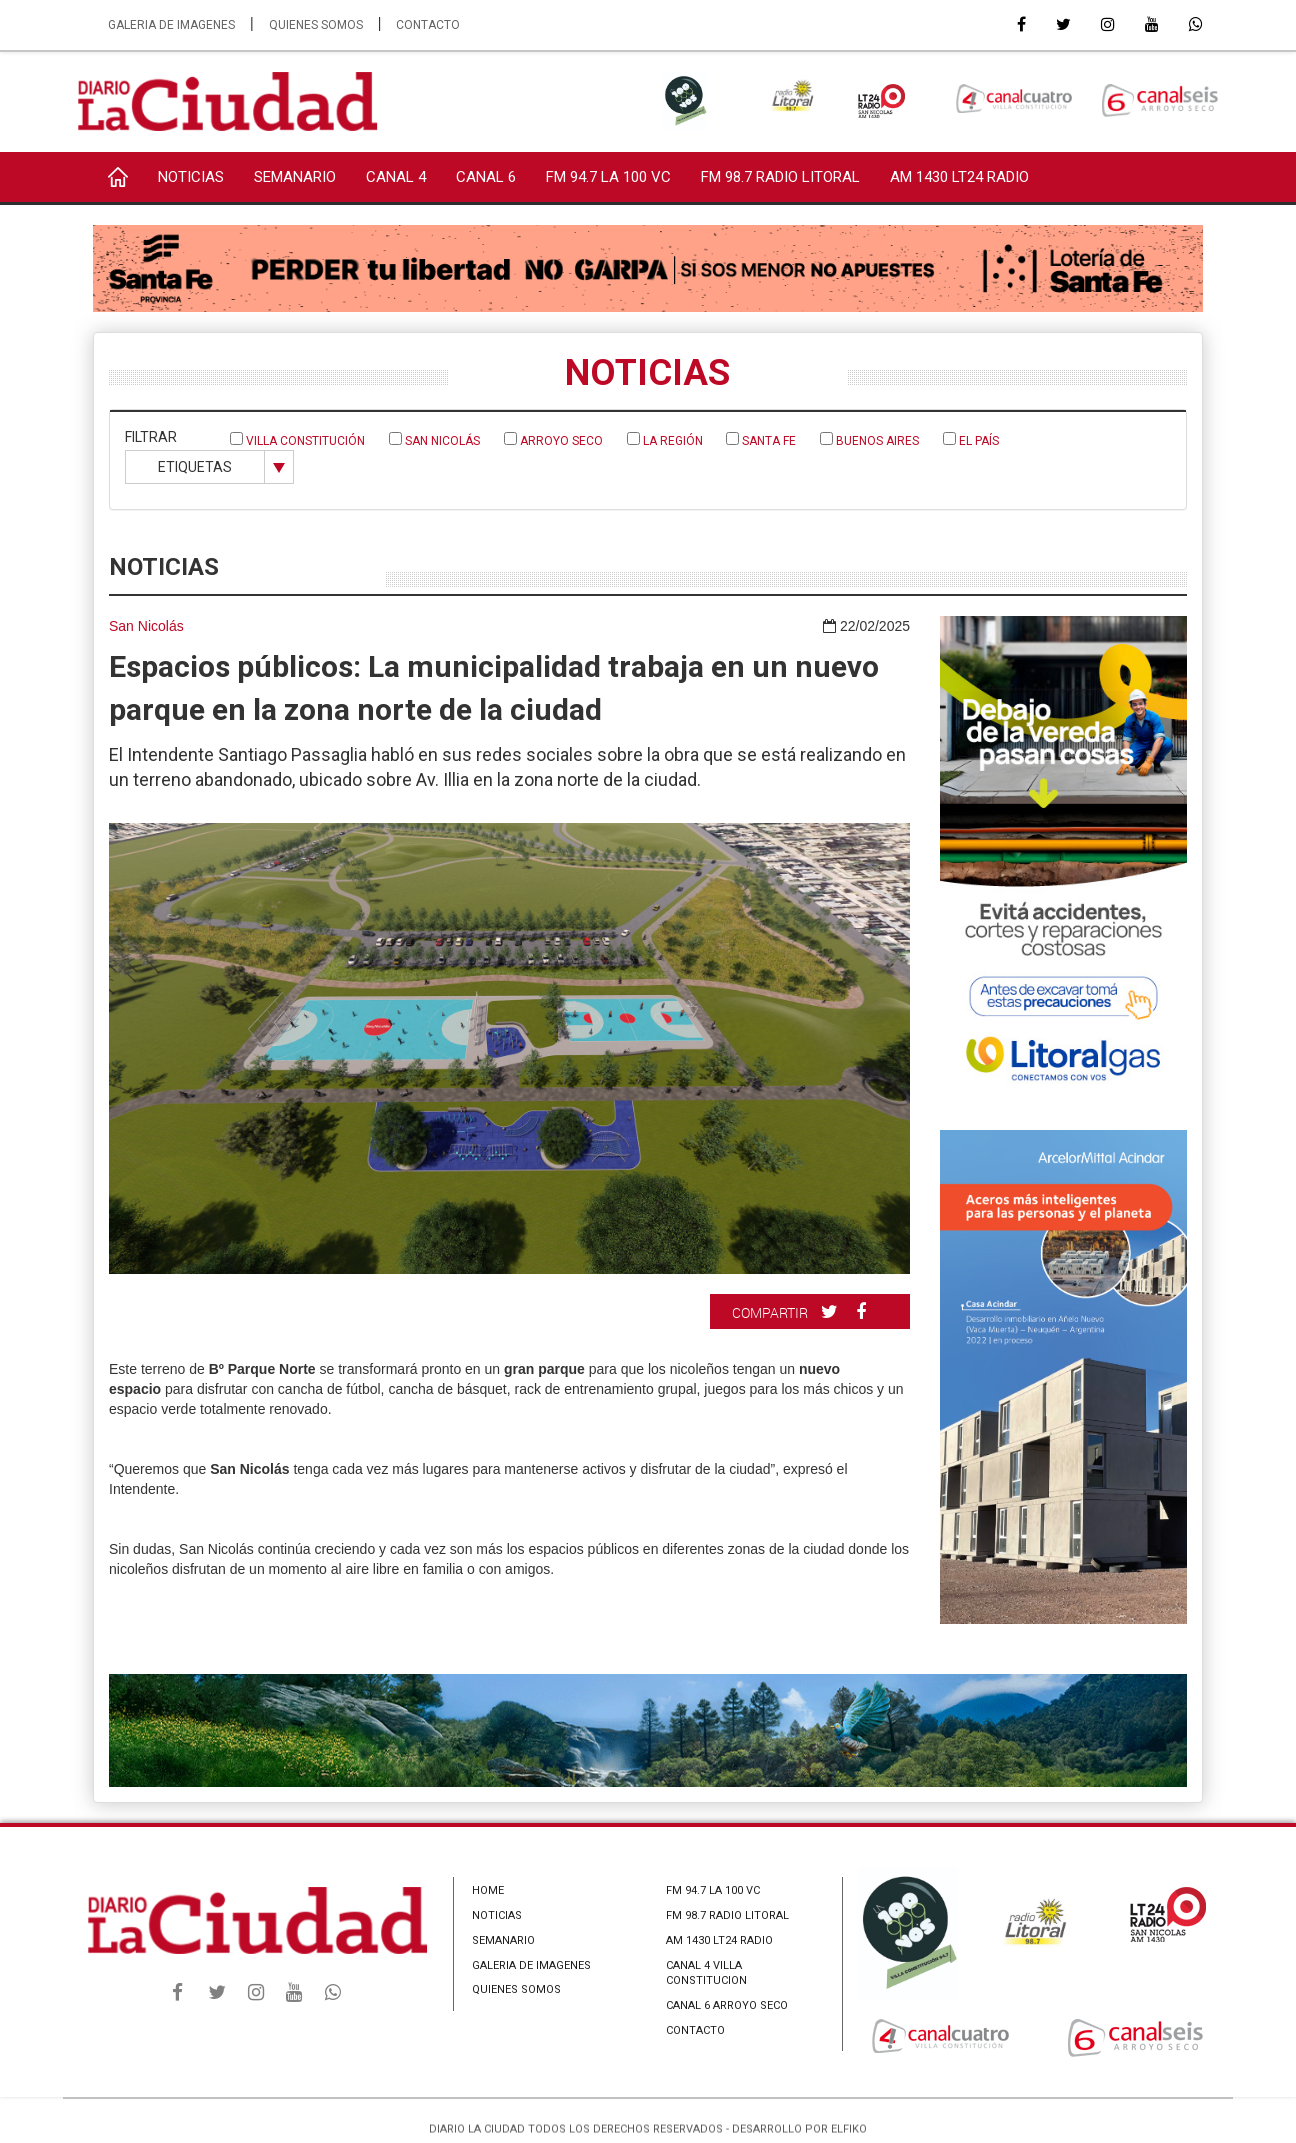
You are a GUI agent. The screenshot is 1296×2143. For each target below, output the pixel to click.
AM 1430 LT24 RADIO (959, 177)
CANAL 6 (486, 177)
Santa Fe (761, 440)
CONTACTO (428, 25)
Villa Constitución (297, 440)
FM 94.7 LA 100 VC (608, 177)
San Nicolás (434, 440)
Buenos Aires (869, 440)
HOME (488, 1890)
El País (971, 440)
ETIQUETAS (195, 467)
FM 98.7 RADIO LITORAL (780, 177)
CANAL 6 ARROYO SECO (727, 2005)
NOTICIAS (191, 177)
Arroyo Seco (553, 440)
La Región (665, 440)
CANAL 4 (396, 177)
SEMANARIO (295, 177)
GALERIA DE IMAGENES (171, 25)
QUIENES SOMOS (316, 25)
